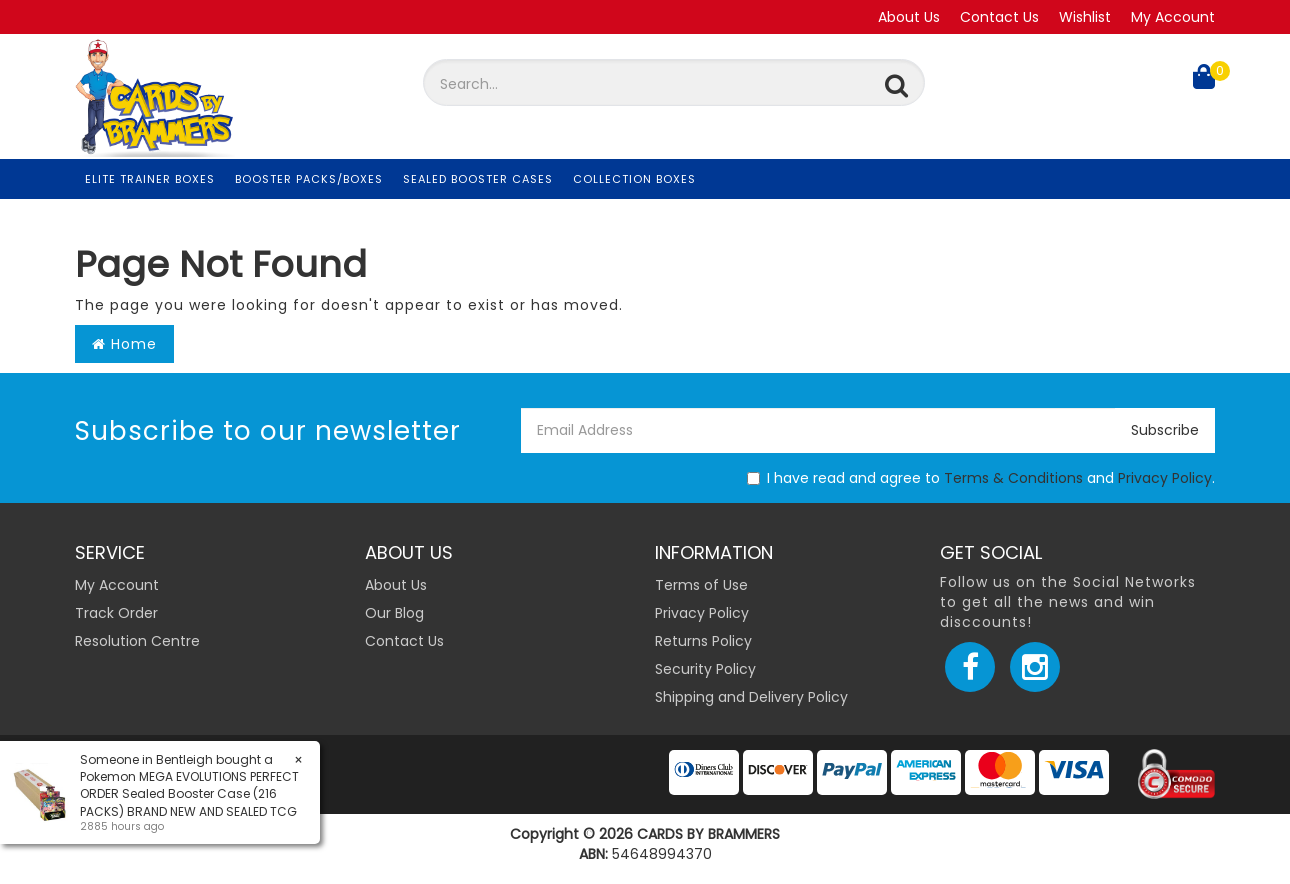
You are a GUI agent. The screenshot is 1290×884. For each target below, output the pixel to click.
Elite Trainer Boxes (150, 179)
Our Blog (394, 613)
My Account (1173, 17)
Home (124, 344)
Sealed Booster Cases (478, 179)
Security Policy (705, 669)
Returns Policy (703, 641)
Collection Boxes (634, 179)
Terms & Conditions (1013, 478)
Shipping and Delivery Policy (751, 697)
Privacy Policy (1165, 478)
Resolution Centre (137, 641)
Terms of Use (701, 585)
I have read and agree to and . (981, 478)
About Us (909, 17)
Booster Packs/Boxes (309, 179)
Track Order (116, 613)
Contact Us (999, 17)
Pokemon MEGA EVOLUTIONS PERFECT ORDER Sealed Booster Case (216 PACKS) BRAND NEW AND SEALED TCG (188, 793)
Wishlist (1085, 17)
